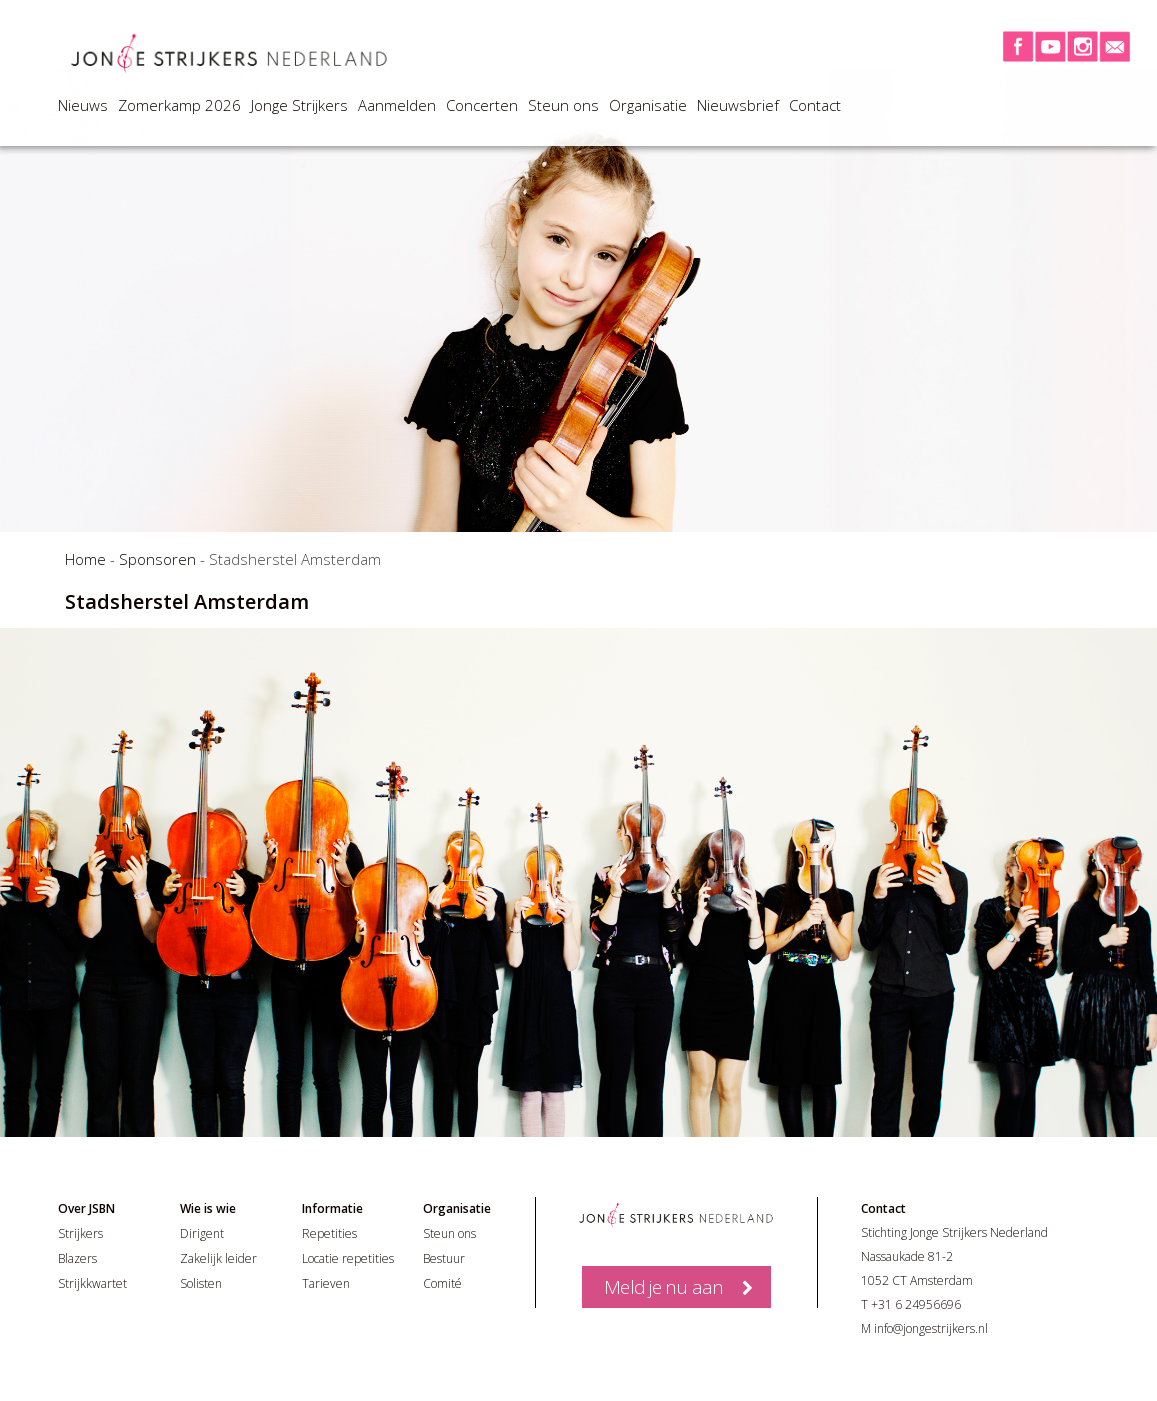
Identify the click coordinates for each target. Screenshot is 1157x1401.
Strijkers (80, 1233)
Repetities (329, 1233)
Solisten (201, 1283)
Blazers (77, 1258)
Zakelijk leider (218, 1258)
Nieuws (83, 105)
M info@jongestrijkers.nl (924, 1328)
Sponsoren (157, 559)
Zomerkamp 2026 (179, 105)
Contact (815, 105)
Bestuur (444, 1258)
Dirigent (202, 1233)
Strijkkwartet (92, 1283)
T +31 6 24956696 (911, 1304)
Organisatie (648, 105)
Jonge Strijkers (299, 105)
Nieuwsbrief (738, 105)
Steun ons (563, 105)
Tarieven (326, 1283)
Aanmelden (397, 105)
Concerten (482, 105)
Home (85, 559)
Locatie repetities (348, 1258)
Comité (442, 1283)
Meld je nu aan (663, 1287)
